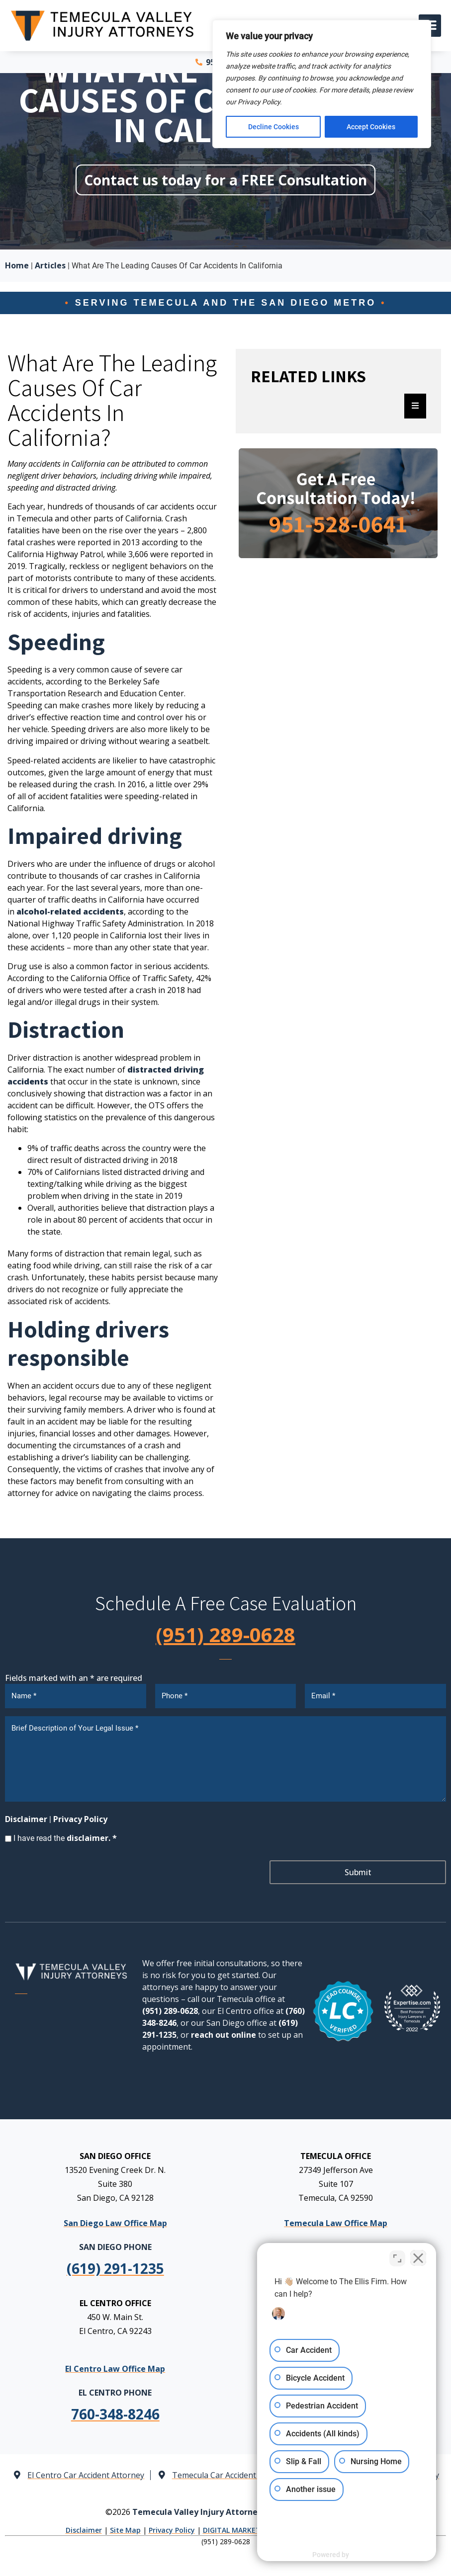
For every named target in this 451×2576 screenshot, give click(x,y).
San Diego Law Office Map (115, 2223)
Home (17, 265)
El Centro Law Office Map (115, 2368)
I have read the (65, 1838)
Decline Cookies (273, 127)
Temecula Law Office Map (335, 2223)
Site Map (125, 2530)
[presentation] (80, 1872)
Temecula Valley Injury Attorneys (199, 2511)
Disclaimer (26, 1819)
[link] (115, 2414)
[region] (321, 84)
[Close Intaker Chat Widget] (418, 2258)
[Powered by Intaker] (366, 2555)
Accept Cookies (371, 127)
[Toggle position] (397, 2258)
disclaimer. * (92, 1837)
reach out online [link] (223, 2034)
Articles (50, 265)
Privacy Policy (80, 1819)
